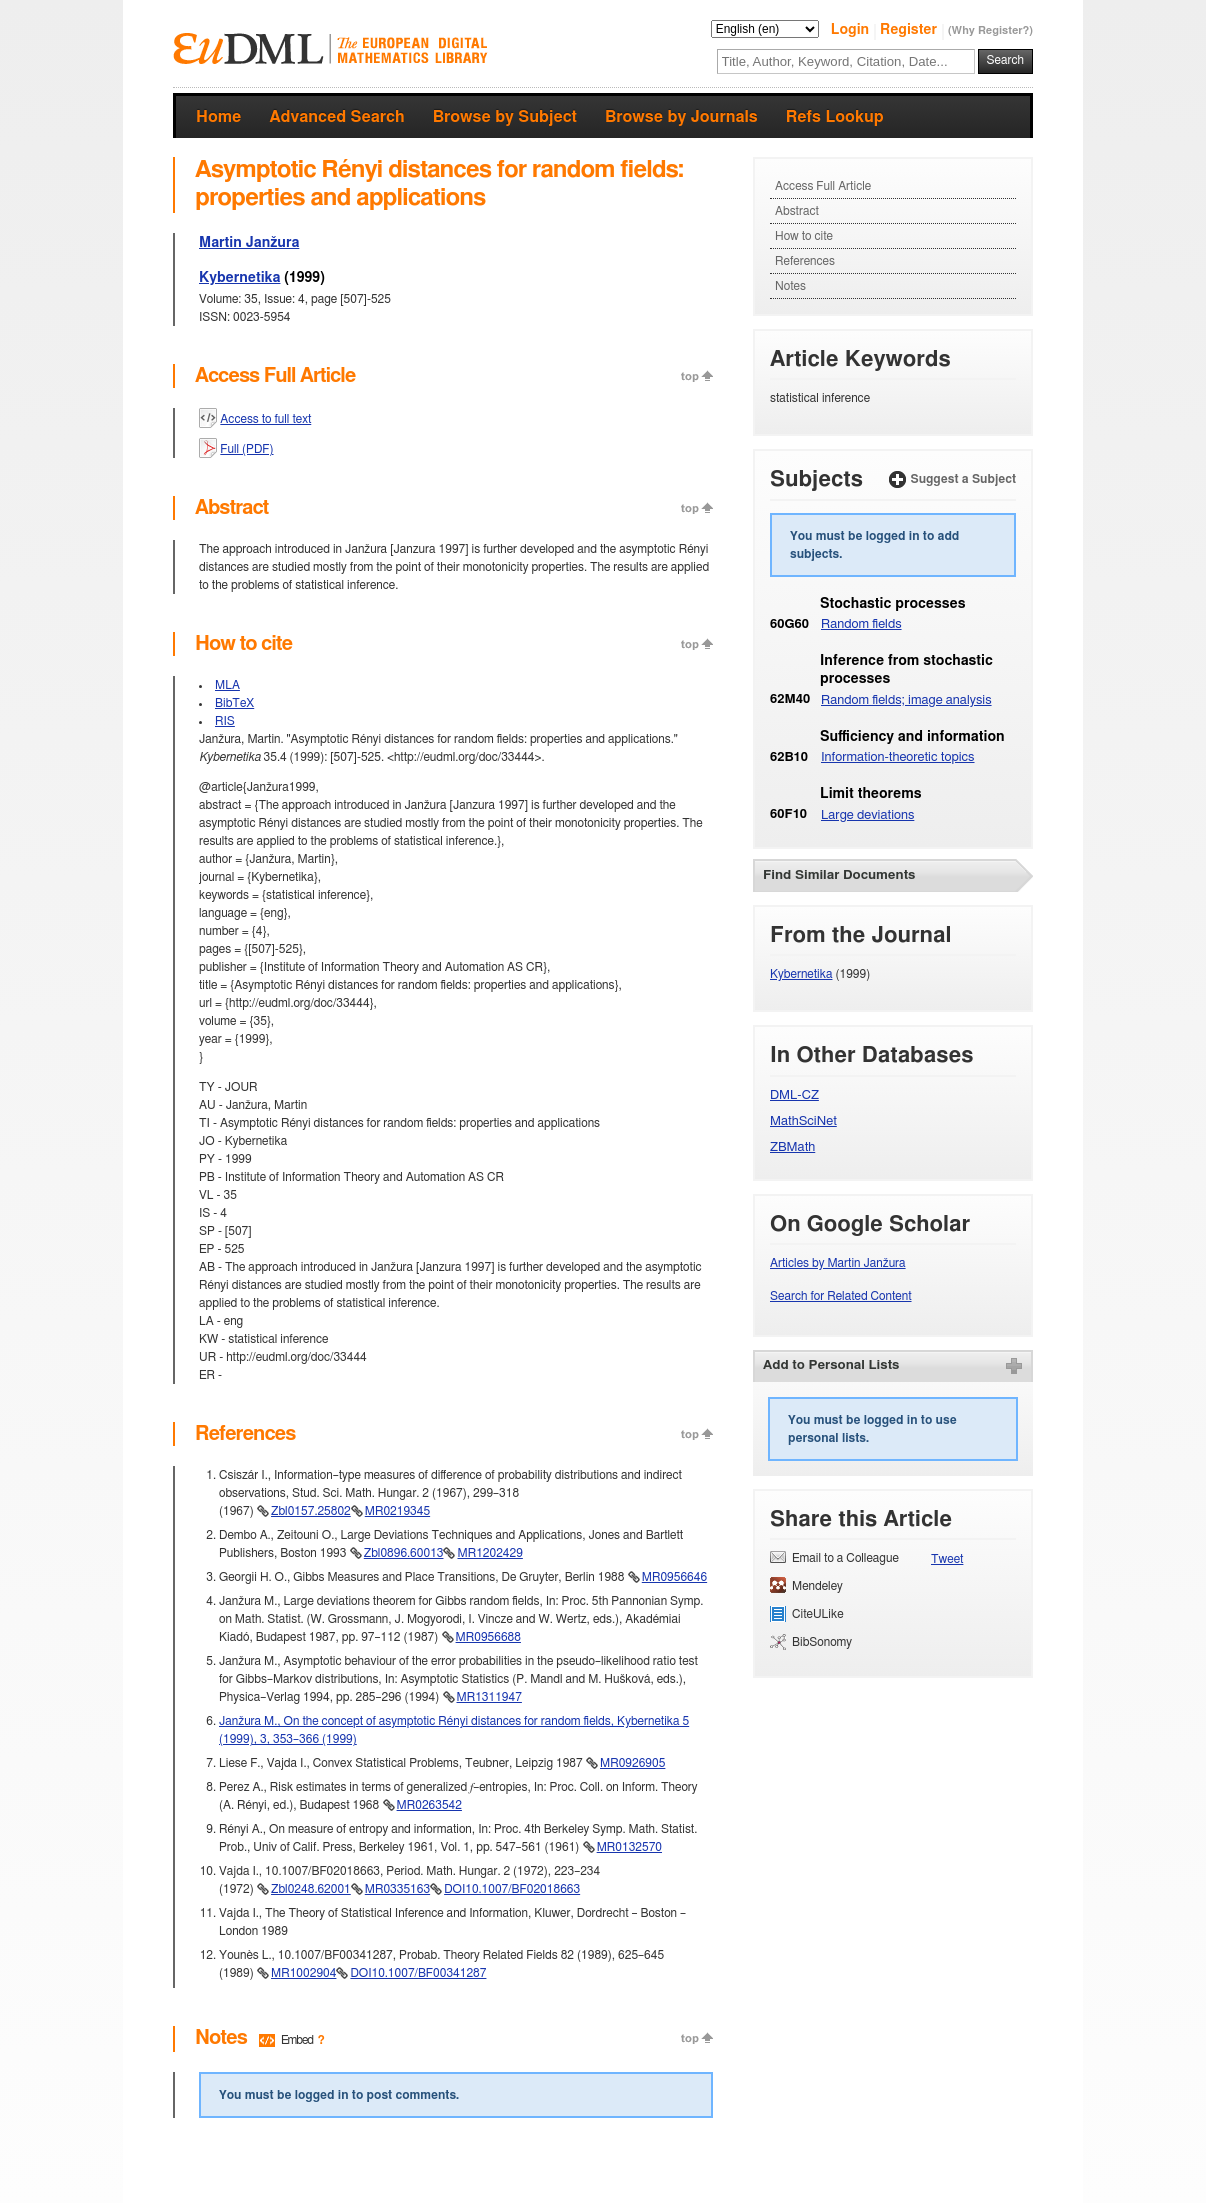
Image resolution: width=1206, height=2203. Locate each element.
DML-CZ (794, 1095)
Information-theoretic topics (898, 757)
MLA (227, 685)
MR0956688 (488, 1637)
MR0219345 (397, 1511)
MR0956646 (674, 1577)
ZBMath (792, 1147)
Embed (297, 2040)
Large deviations (867, 815)
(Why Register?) (990, 30)
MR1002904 (303, 1973)
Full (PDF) (246, 449)
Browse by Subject (505, 117)
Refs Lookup (835, 117)
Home (218, 117)
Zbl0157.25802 (311, 1511)
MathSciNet (803, 1121)
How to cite (804, 236)
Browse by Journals (681, 117)
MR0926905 (632, 1763)
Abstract (797, 211)
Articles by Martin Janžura (838, 1263)
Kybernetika (239, 278)
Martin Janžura (249, 243)
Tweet (947, 1559)
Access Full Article (823, 186)
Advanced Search (336, 117)
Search (1005, 60)
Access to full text (265, 419)
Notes (790, 286)
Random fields (861, 624)
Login (852, 30)
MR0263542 (429, 1805)
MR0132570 (629, 1847)
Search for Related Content (841, 1296)
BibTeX (234, 703)
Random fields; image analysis (906, 700)
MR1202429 (489, 1553)
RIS (225, 721)
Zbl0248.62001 (311, 1889)
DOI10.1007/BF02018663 (512, 1889)
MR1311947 (489, 1697)
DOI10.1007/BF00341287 (418, 1973)
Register (910, 30)
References (805, 261)
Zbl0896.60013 (404, 1553)
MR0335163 (397, 1889)
